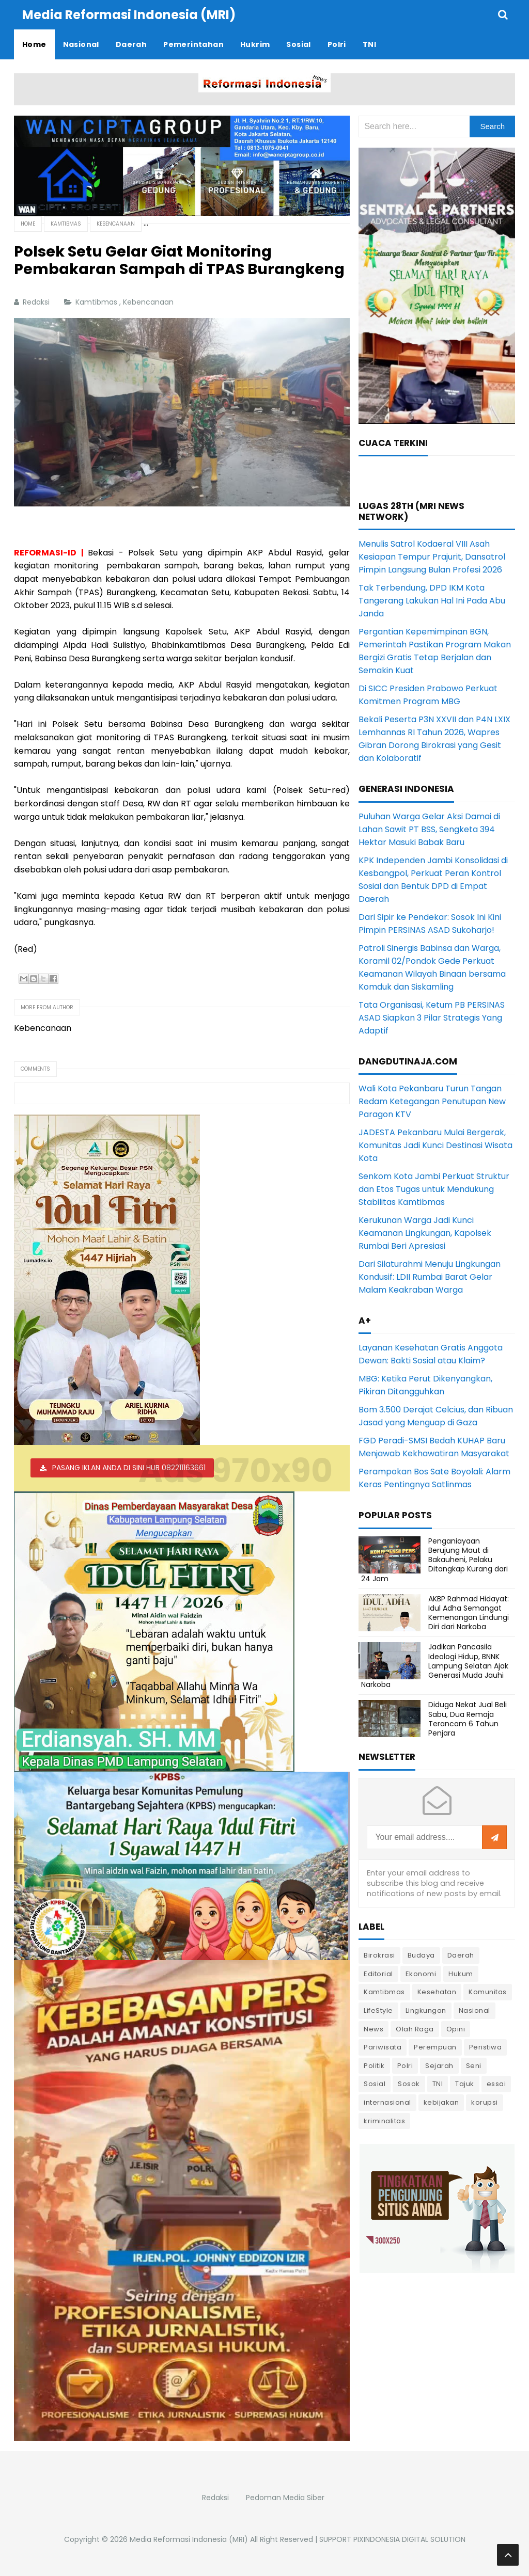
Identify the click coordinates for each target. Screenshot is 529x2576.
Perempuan (435, 2047)
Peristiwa (485, 2047)
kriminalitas (384, 2121)
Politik (374, 2066)
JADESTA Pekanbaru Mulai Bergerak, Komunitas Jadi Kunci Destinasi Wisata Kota (435, 1145)
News (373, 2029)
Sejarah (439, 2066)
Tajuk (464, 2084)
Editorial (378, 1974)
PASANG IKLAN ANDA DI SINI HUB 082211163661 (129, 1467)
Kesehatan (437, 1992)
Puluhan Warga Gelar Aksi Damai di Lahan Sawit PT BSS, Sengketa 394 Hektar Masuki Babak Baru (429, 829)
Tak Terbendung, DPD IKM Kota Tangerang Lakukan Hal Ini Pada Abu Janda (432, 600)
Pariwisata (382, 2047)
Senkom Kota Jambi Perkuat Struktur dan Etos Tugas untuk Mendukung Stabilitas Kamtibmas (434, 1189)
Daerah (460, 1955)
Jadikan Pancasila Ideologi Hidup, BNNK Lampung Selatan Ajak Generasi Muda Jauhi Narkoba (434, 1666)
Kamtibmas (97, 302)
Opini (455, 2029)
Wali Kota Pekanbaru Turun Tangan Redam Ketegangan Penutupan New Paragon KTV (432, 1101)
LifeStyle (378, 2010)
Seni (473, 2066)
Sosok (409, 2084)
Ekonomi (421, 1974)
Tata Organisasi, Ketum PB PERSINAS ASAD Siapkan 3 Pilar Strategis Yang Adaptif (432, 1018)
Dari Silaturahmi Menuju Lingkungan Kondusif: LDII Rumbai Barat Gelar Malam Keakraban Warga (430, 1277)
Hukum (460, 1974)
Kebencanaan (149, 302)
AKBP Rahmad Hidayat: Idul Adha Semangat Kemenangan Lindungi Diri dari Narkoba (468, 1613)
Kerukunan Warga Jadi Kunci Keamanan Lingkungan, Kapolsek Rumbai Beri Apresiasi (425, 1233)
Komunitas (488, 1992)
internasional (387, 2102)
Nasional (474, 2010)
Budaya (421, 1955)
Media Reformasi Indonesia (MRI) (189, 2539)
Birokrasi (379, 1955)
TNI (437, 2084)
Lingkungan (426, 2010)
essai (496, 2084)
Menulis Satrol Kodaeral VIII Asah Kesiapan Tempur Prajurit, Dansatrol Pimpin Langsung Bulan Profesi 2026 (432, 557)
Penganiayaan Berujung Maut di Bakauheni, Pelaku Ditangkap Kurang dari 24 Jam (434, 1560)
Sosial (374, 2084)
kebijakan (441, 2102)
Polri (405, 2066)
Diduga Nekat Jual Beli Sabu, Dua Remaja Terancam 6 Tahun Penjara (467, 1718)
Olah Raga (415, 2029)
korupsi (484, 2102)
